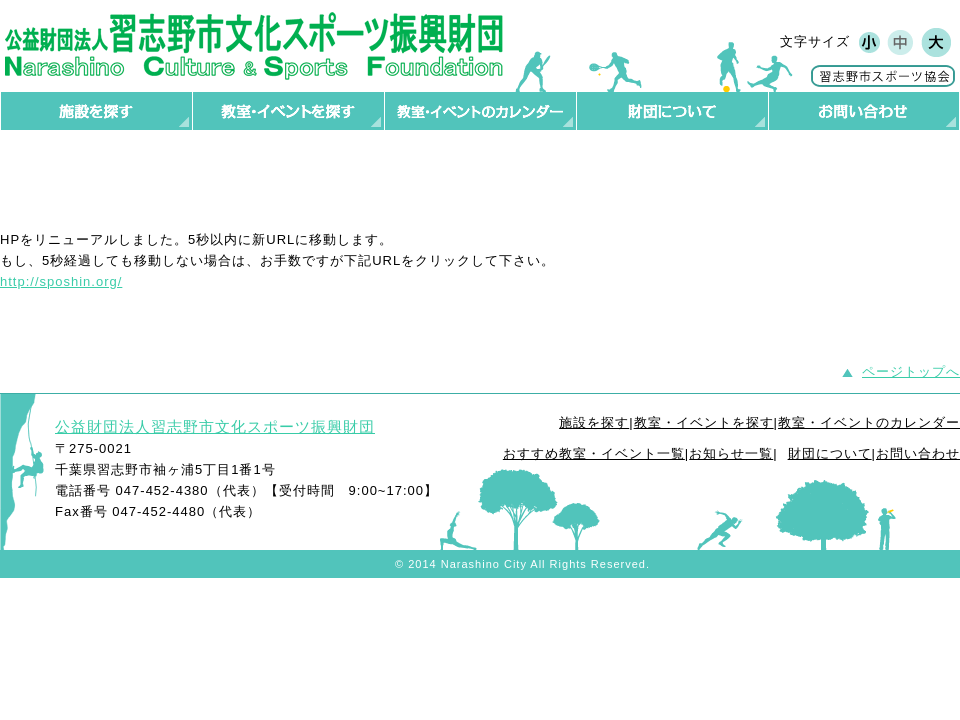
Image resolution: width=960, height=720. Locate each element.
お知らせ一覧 (731, 453)
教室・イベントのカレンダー (869, 422)
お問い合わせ (918, 453)
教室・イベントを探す (704, 422)
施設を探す (594, 422)
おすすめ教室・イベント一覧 (594, 453)
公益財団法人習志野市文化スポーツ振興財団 (215, 426)
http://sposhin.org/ (61, 281)
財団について (830, 453)
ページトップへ (911, 371)
